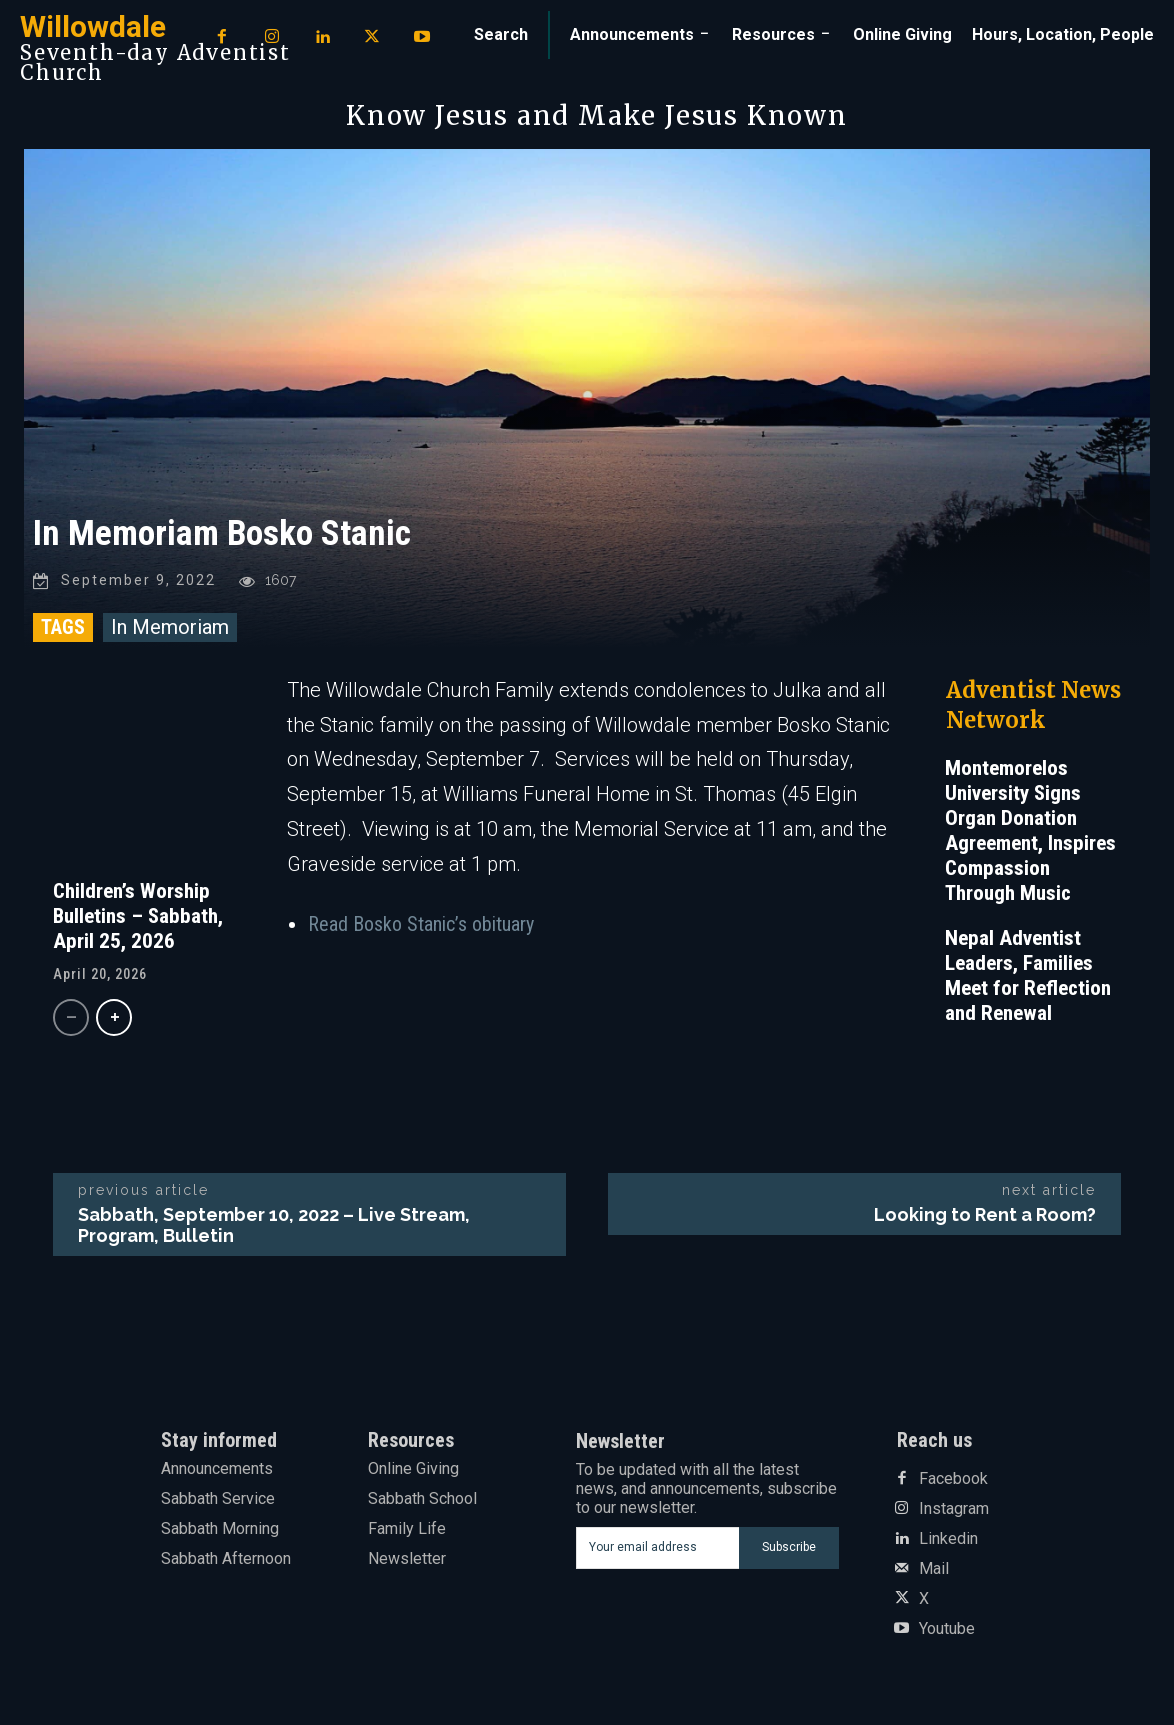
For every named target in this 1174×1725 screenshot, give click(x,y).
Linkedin (948, 1540)
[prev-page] (71, 1018)
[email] (657, 1549)
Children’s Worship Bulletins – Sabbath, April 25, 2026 (138, 917)
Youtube (947, 1630)
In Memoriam (170, 628)
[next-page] (114, 1018)
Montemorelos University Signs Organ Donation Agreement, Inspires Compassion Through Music (1030, 831)
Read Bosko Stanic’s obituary (421, 926)
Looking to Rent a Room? (985, 1215)
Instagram (954, 1510)
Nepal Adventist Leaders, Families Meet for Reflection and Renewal (1028, 976)
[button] (501, 35)
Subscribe (789, 1549)
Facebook (953, 1480)
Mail (934, 1570)
